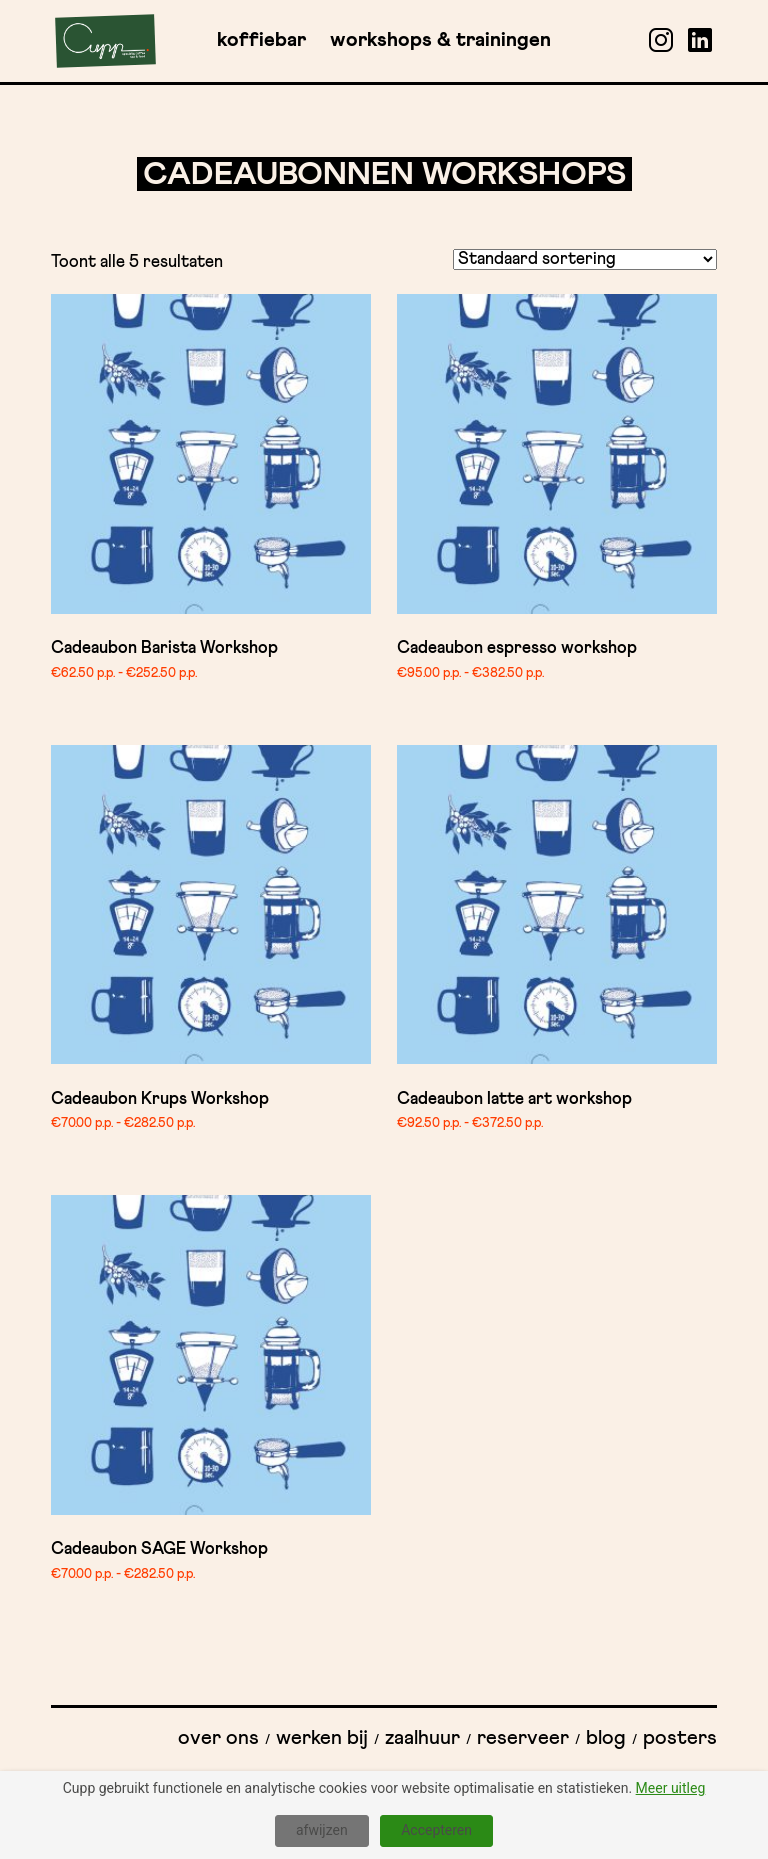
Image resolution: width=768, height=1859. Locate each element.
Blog (606, 1738)
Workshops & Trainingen (440, 40)
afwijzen (322, 1830)
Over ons (218, 1738)
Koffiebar (261, 40)
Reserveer (523, 1738)
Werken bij (322, 1738)
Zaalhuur (422, 1738)
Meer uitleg (671, 1788)
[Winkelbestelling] (585, 259)
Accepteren (436, 1830)
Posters (680, 1738)
